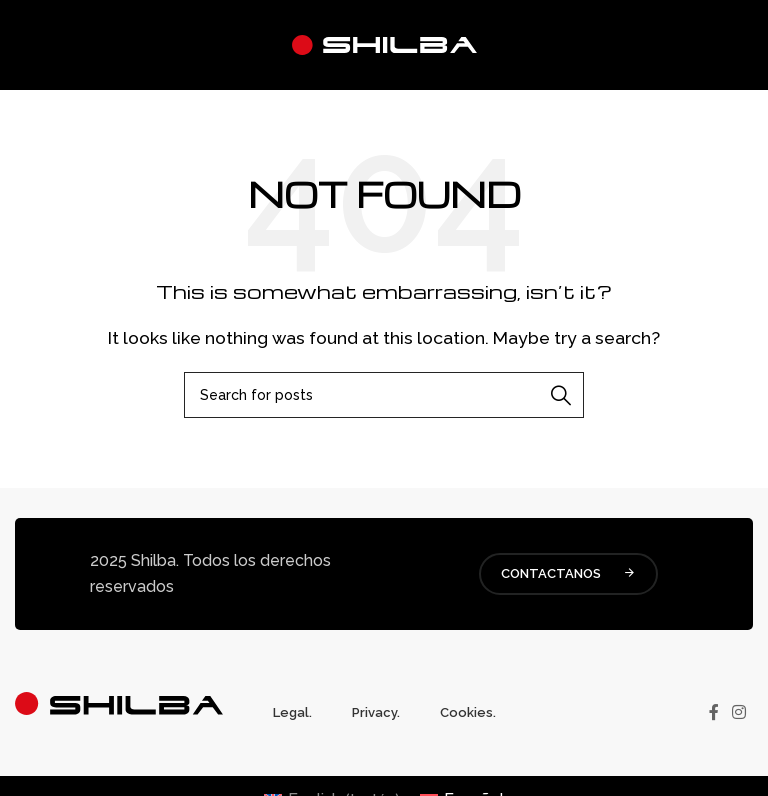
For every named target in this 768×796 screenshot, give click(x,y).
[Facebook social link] (713, 712)
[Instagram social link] (739, 712)
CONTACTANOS (568, 574)
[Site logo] (384, 43)
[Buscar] (384, 395)
